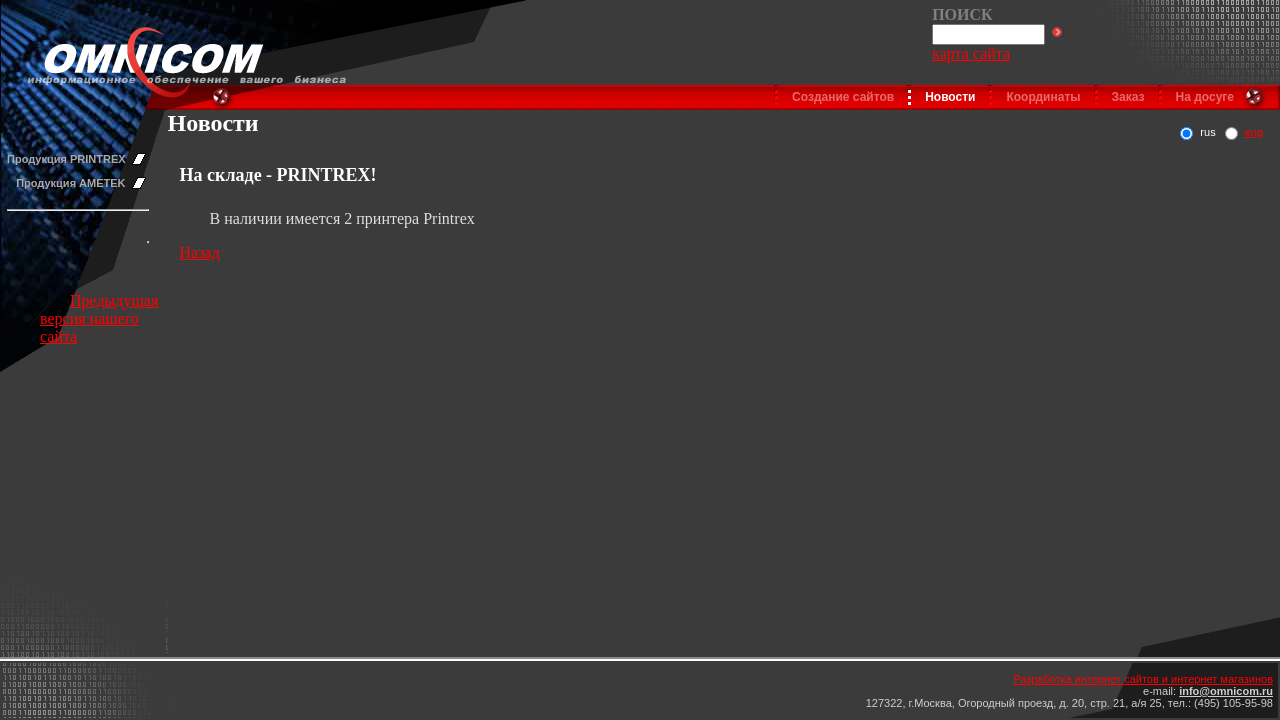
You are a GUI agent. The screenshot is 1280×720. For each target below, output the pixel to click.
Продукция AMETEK (70, 183)
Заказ (1128, 97)
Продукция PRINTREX (66, 159)
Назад (200, 252)
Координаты (1043, 97)
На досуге (1205, 97)
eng (1254, 132)
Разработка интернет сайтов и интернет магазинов (1143, 679)
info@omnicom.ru (1226, 691)
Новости (950, 97)
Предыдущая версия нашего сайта (99, 318)
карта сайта (971, 53)
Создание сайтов (843, 97)
